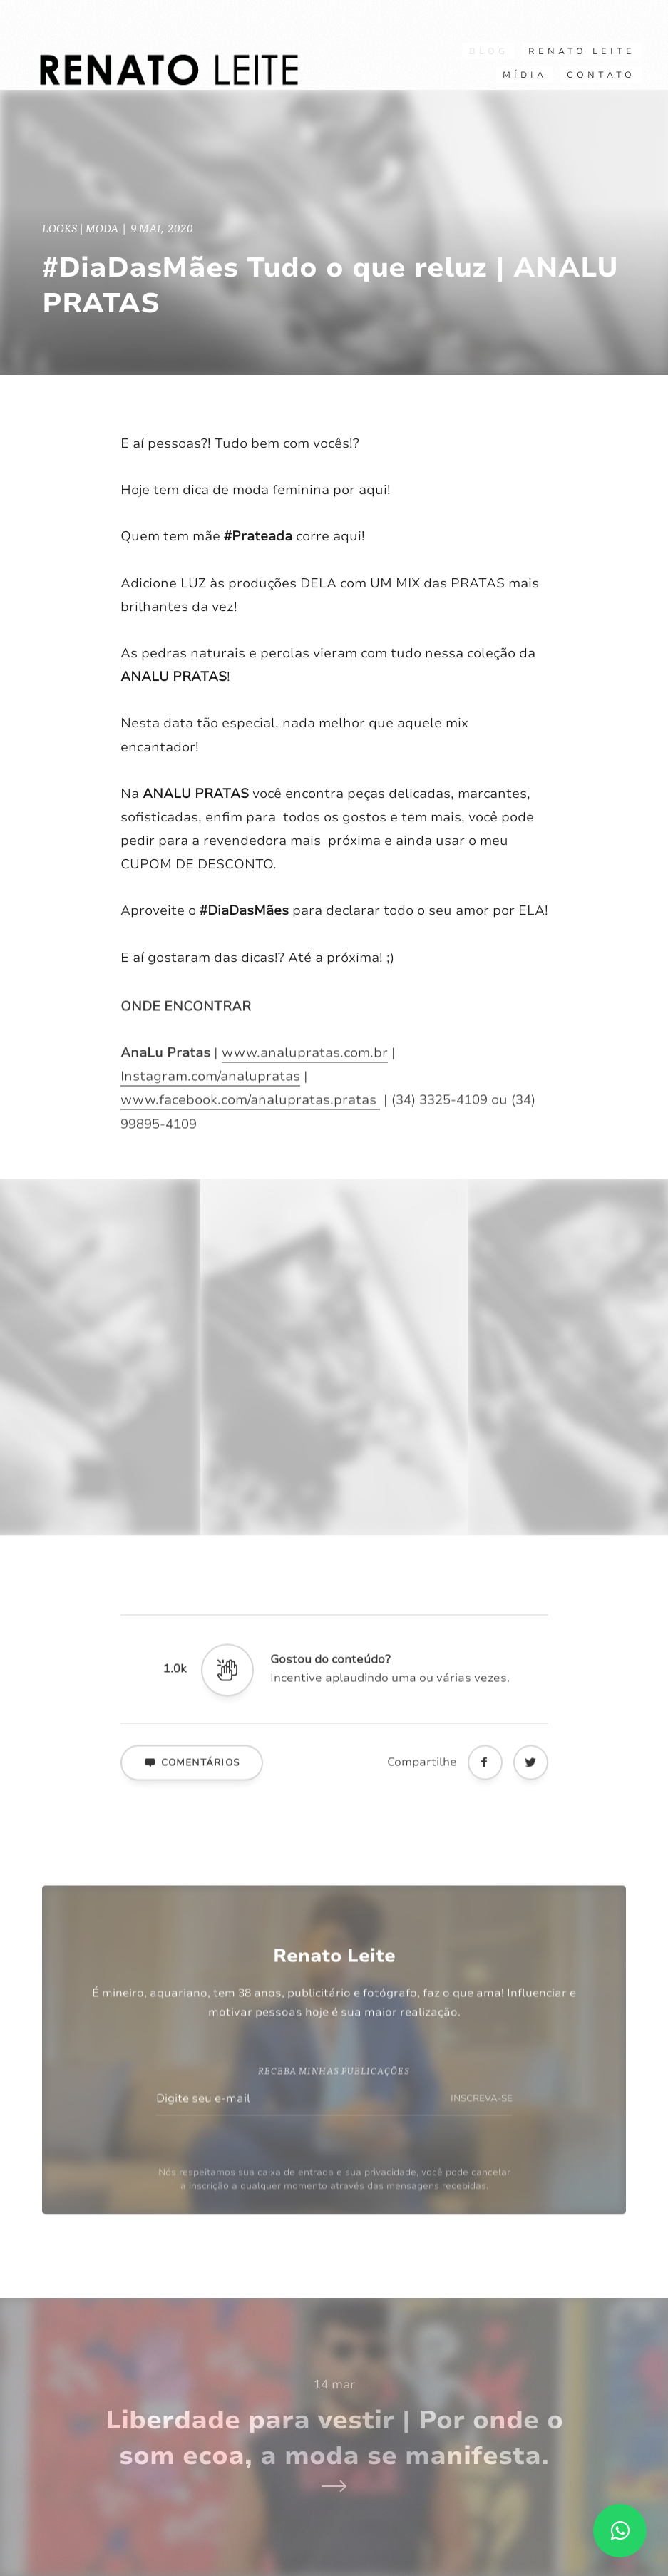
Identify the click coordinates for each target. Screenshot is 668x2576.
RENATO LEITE (581, 51)
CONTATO (601, 75)
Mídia (525, 75)
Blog (488, 51)
